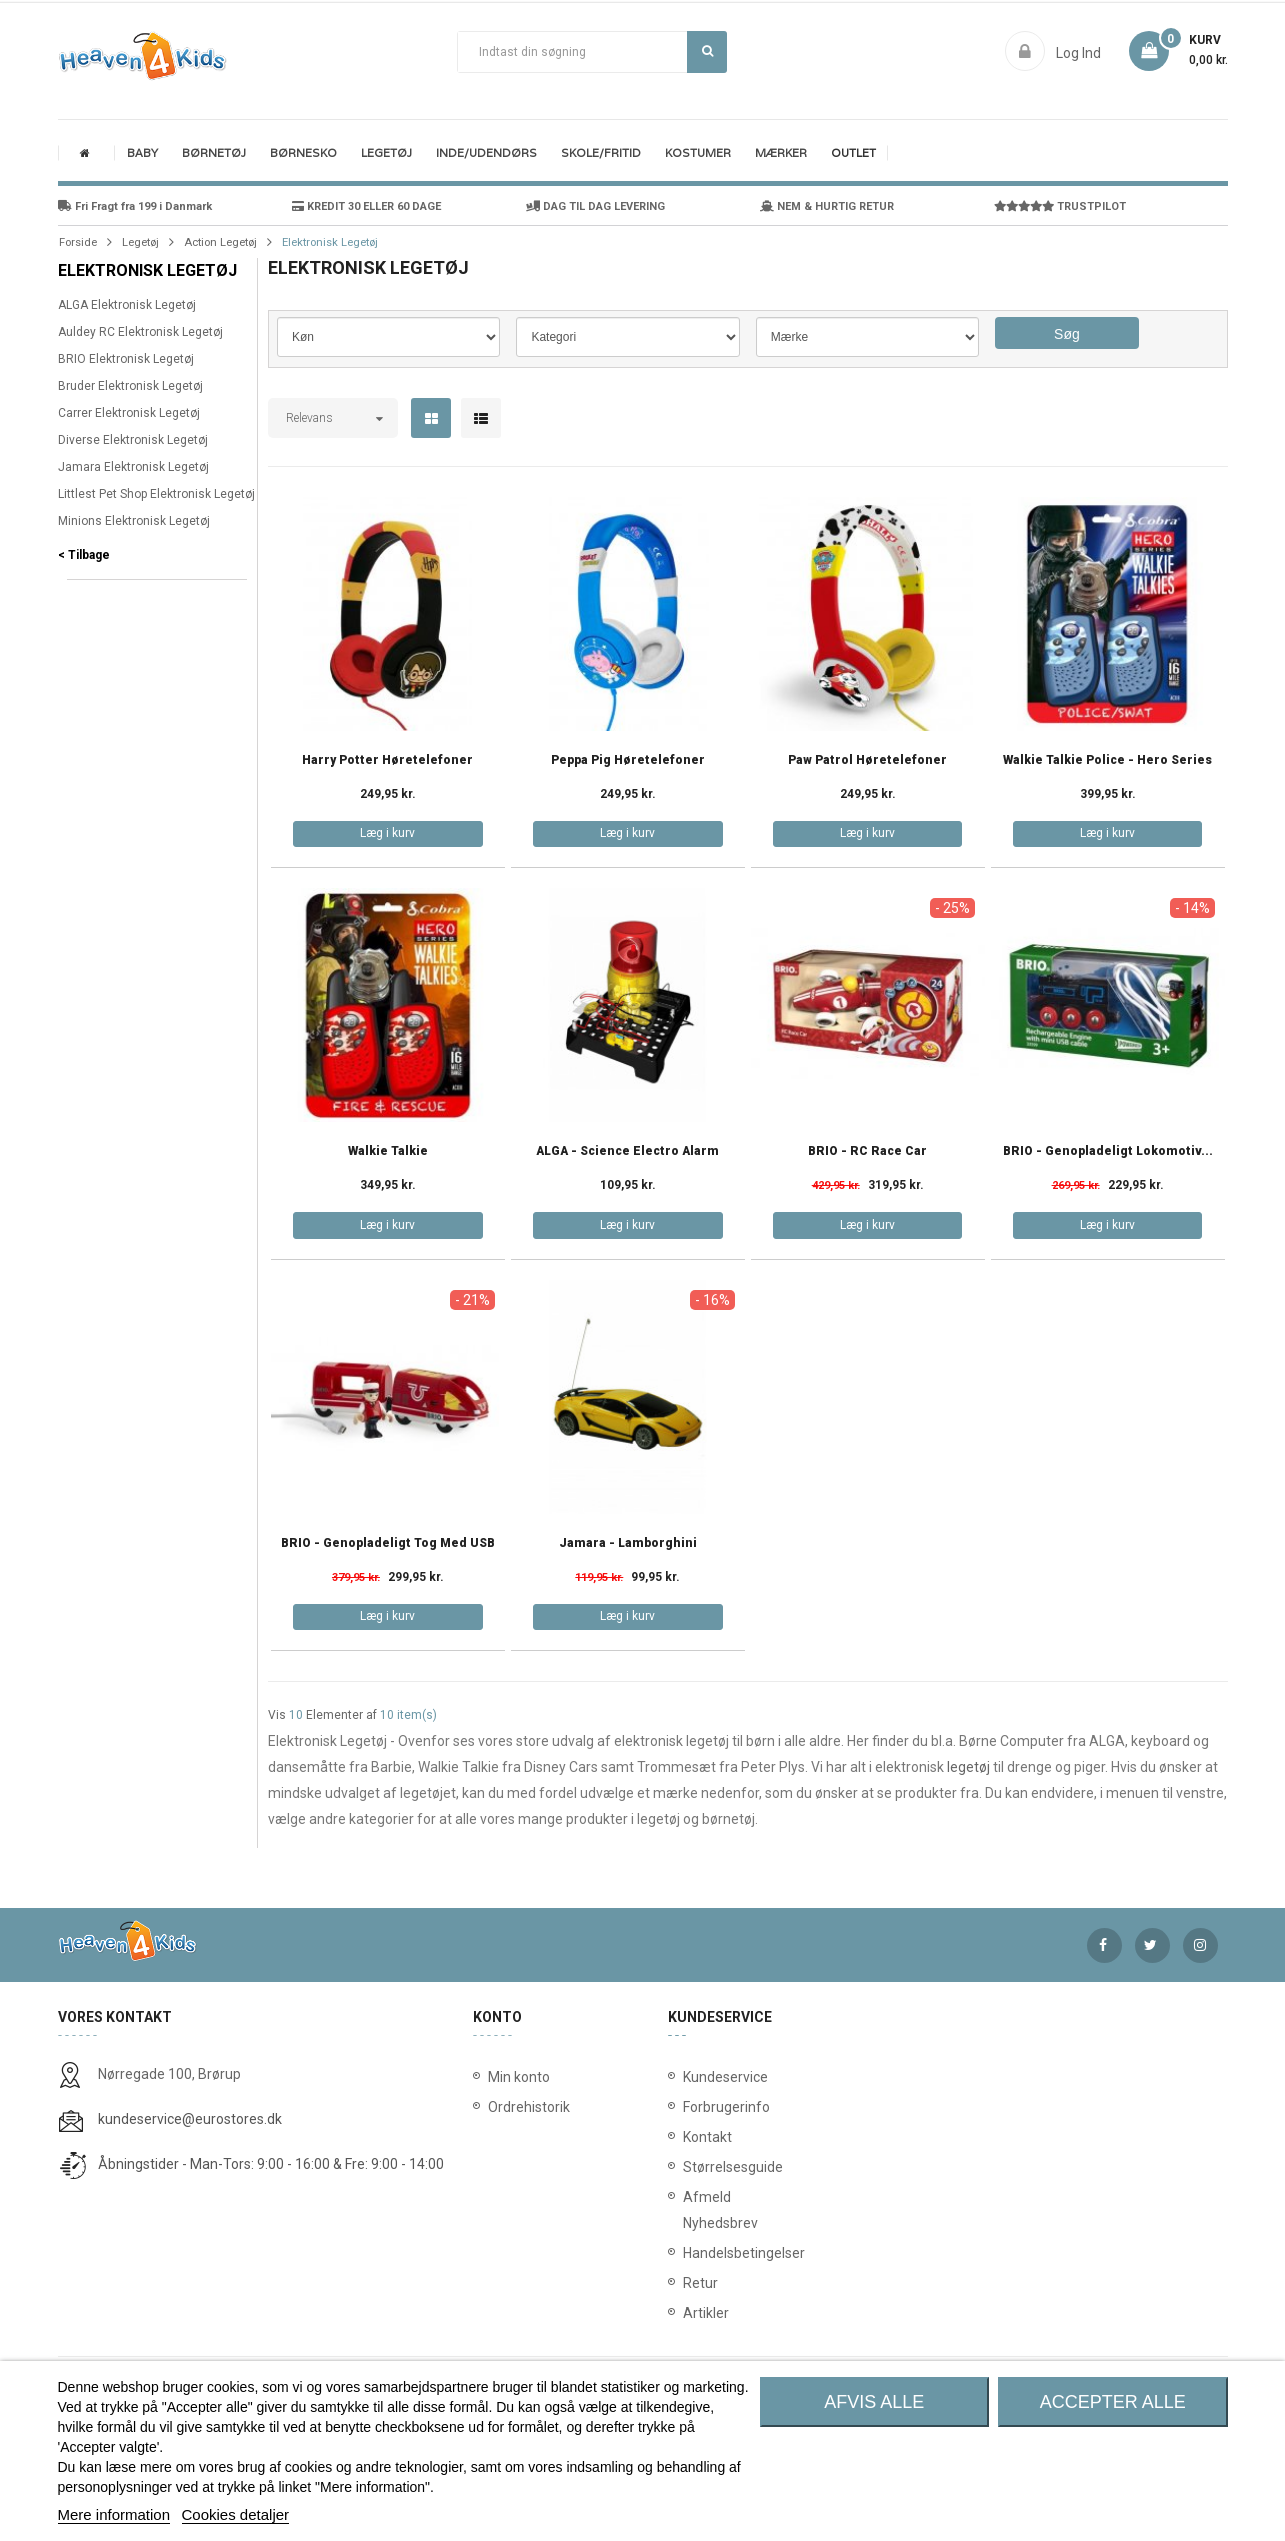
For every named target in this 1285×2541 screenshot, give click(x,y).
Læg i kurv (387, 833)
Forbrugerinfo (687, 2107)
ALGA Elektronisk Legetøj (127, 305)
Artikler (687, 2313)
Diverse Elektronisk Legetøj (133, 440)
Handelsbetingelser (687, 2253)
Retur (687, 2283)
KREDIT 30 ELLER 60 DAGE (366, 206)
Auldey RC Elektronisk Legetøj (140, 332)
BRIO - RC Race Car (867, 1151)
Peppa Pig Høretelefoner (628, 760)
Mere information (114, 2514)
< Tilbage (84, 555)
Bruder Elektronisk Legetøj (130, 386)
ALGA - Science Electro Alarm (627, 1151)
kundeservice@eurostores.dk (190, 2119)
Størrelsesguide (687, 2167)
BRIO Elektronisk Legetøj (126, 359)
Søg (707, 51)
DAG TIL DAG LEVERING (595, 206)
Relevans (309, 418)
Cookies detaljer (236, 2514)
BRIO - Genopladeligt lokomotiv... (1108, 1151)
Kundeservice (687, 2077)
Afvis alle (874, 2402)
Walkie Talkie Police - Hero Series (1107, 760)
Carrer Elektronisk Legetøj (129, 413)
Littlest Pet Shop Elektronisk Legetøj (156, 494)
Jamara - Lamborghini (628, 1543)
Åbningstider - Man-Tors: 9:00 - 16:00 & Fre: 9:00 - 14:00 (271, 2164)
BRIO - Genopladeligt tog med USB (388, 1543)
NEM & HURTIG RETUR (827, 206)
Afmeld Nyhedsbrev (687, 2210)
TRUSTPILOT (1060, 206)
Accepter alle (1113, 2402)
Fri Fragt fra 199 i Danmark (135, 206)
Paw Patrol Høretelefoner (867, 760)
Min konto (519, 2077)
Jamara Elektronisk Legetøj (133, 467)
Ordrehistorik (522, 2107)
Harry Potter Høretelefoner (387, 760)
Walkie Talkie (388, 1151)
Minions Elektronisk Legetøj (134, 521)
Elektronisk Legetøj (147, 270)
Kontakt (687, 2137)
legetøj (968, 1767)
